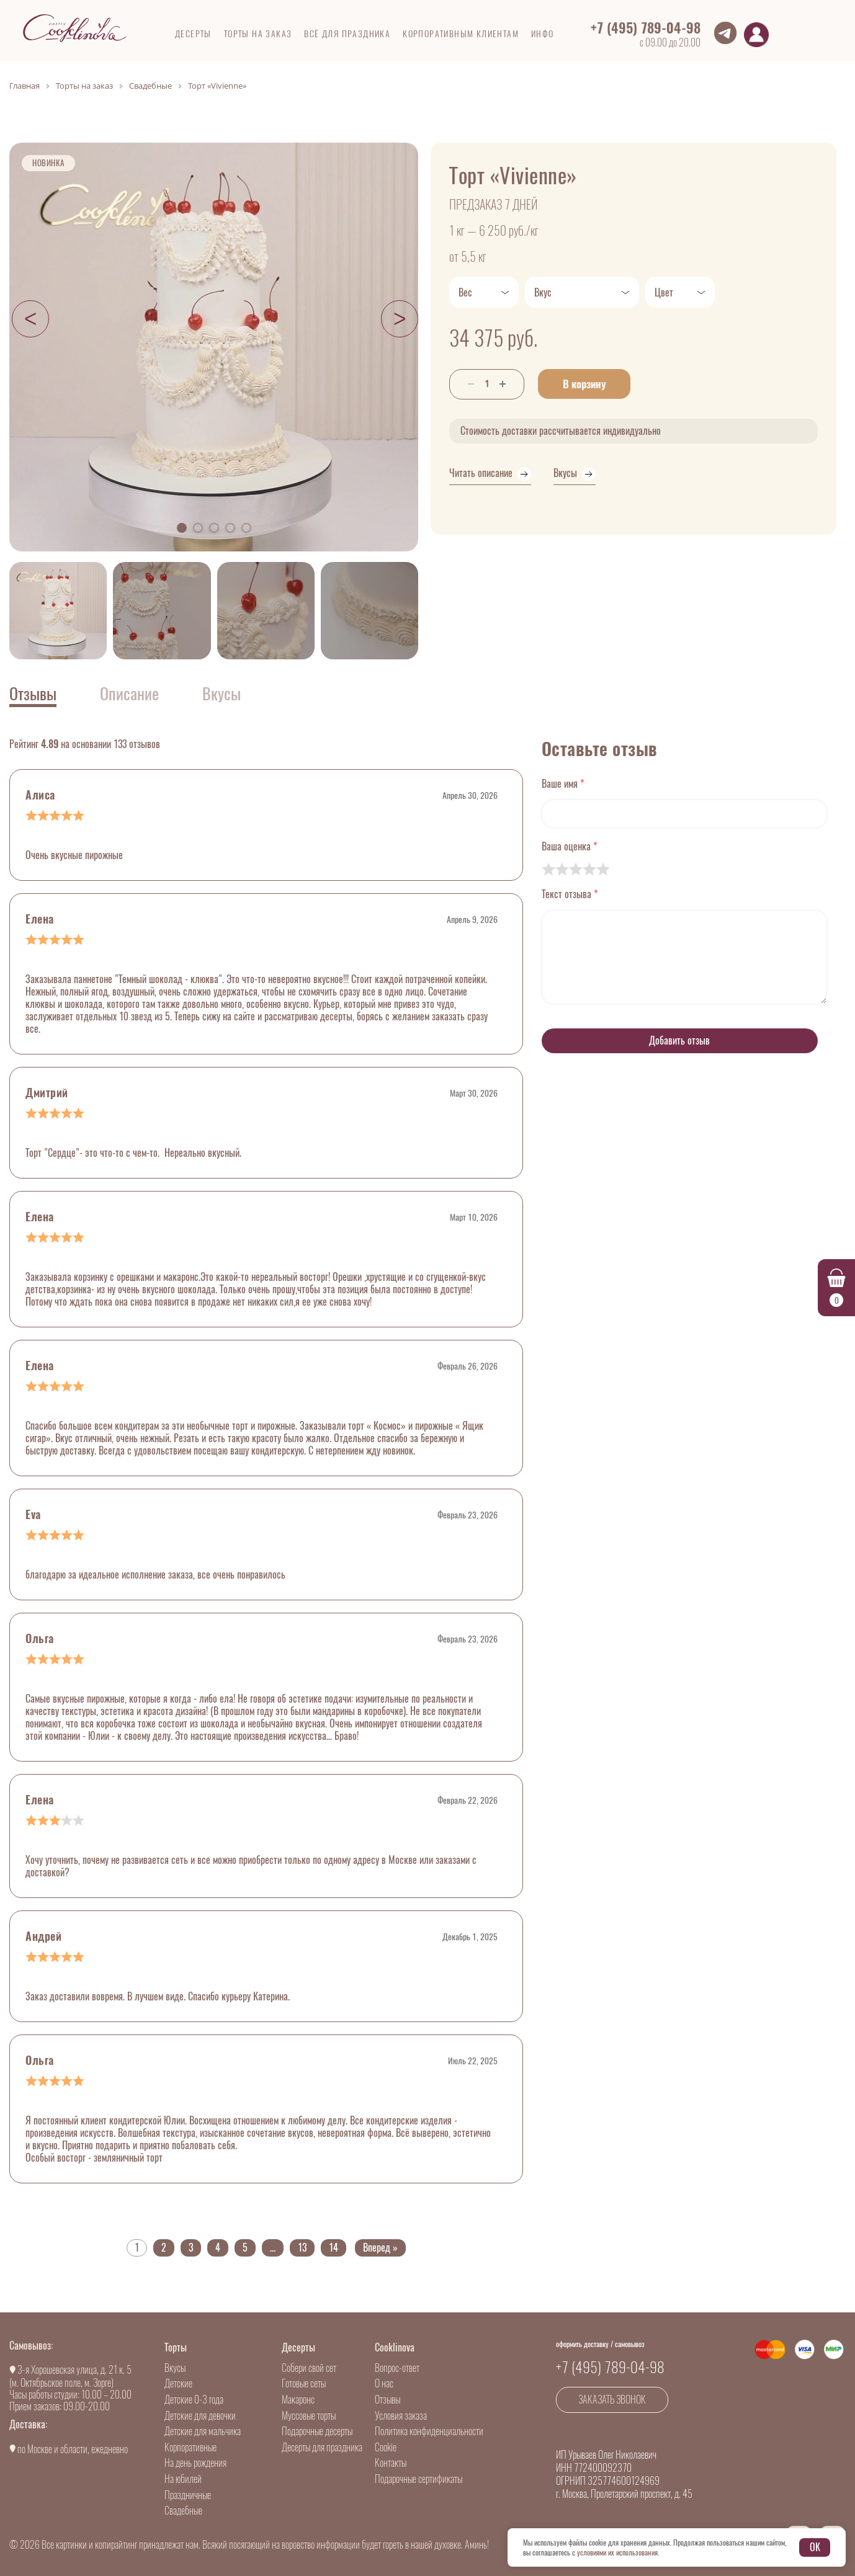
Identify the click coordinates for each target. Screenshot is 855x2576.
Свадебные (183, 2510)
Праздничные (187, 2495)
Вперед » (380, 2247)
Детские (178, 2383)
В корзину (592, 384)
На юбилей (183, 2478)
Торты (175, 2347)
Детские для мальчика (202, 2431)
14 (333, 2247)
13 (302, 2247)
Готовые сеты (304, 2383)
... (272, 2247)
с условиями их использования (615, 2552)
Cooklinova (394, 2347)
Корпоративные (190, 2447)
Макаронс (298, 2399)
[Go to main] (74, 28)
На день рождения (195, 2462)
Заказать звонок (612, 2399)
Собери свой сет (309, 2367)
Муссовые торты (309, 2415)
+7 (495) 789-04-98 (646, 27)
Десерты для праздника (322, 2447)
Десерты (298, 2347)
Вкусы (175, 2367)
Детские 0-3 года (193, 2399)
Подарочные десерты (317, 2431)
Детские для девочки (200, 2415)
